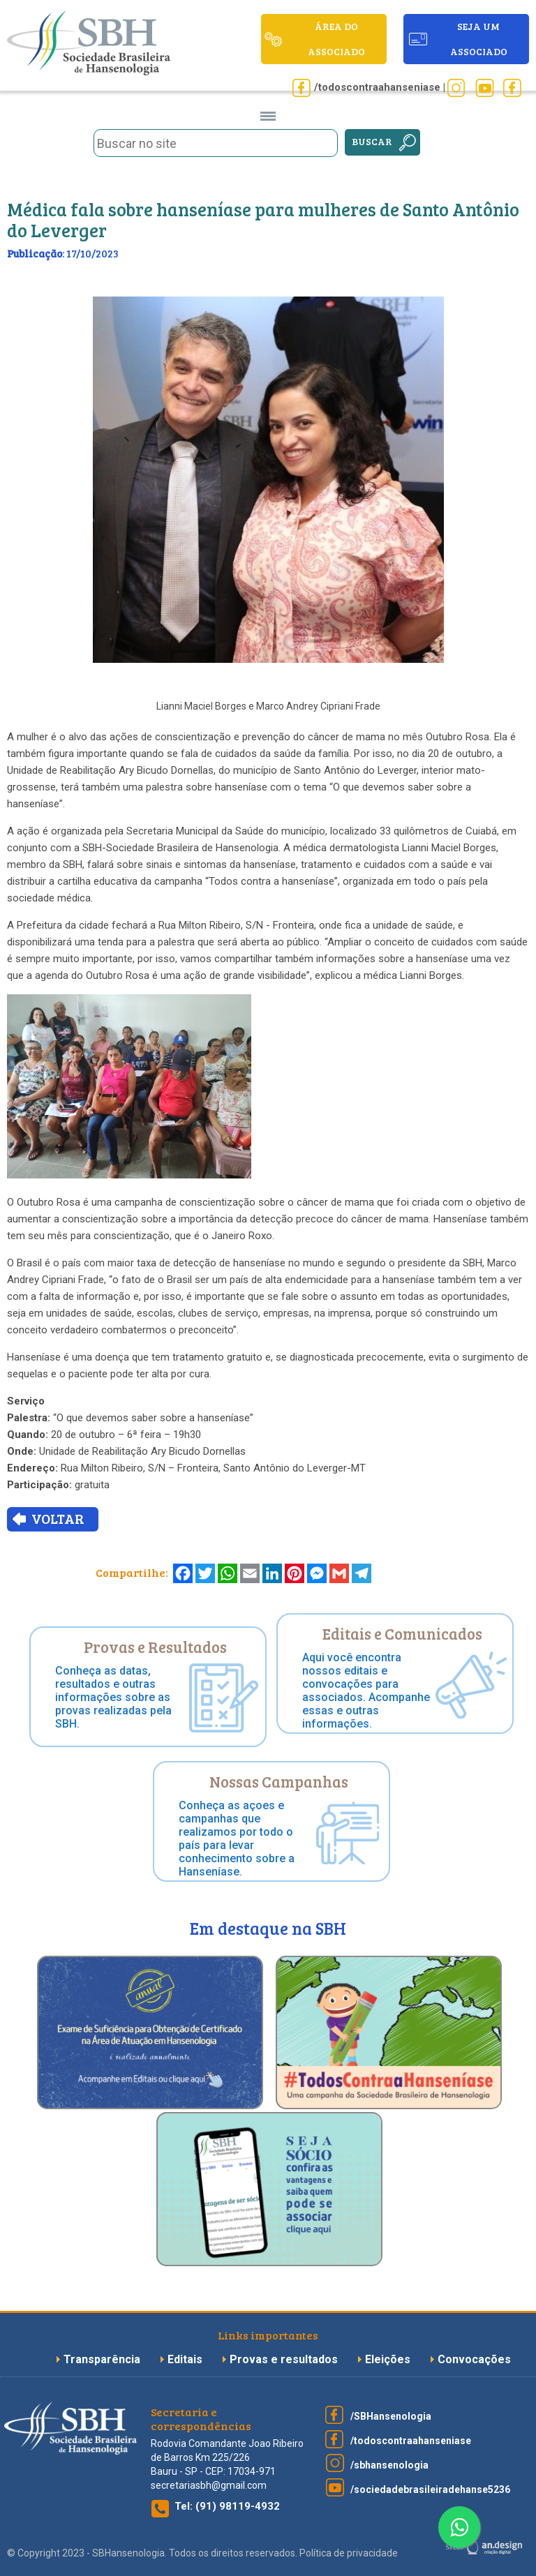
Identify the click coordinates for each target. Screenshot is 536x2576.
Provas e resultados (285, 2359)
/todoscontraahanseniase (410, 2440)
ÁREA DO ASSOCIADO (336, 39)
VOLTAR (57, 1518)
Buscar (372, 141)
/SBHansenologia (390, 2416)
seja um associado (478, 39)
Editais (185, 2359)
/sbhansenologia (389, 2465)
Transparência (103, 2359)
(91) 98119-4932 (237, 2506)
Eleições (389, 2359)
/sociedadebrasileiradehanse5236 (430, 2489)
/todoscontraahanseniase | (379, 87)
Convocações (474, 2359)
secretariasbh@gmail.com (209, 2485)
